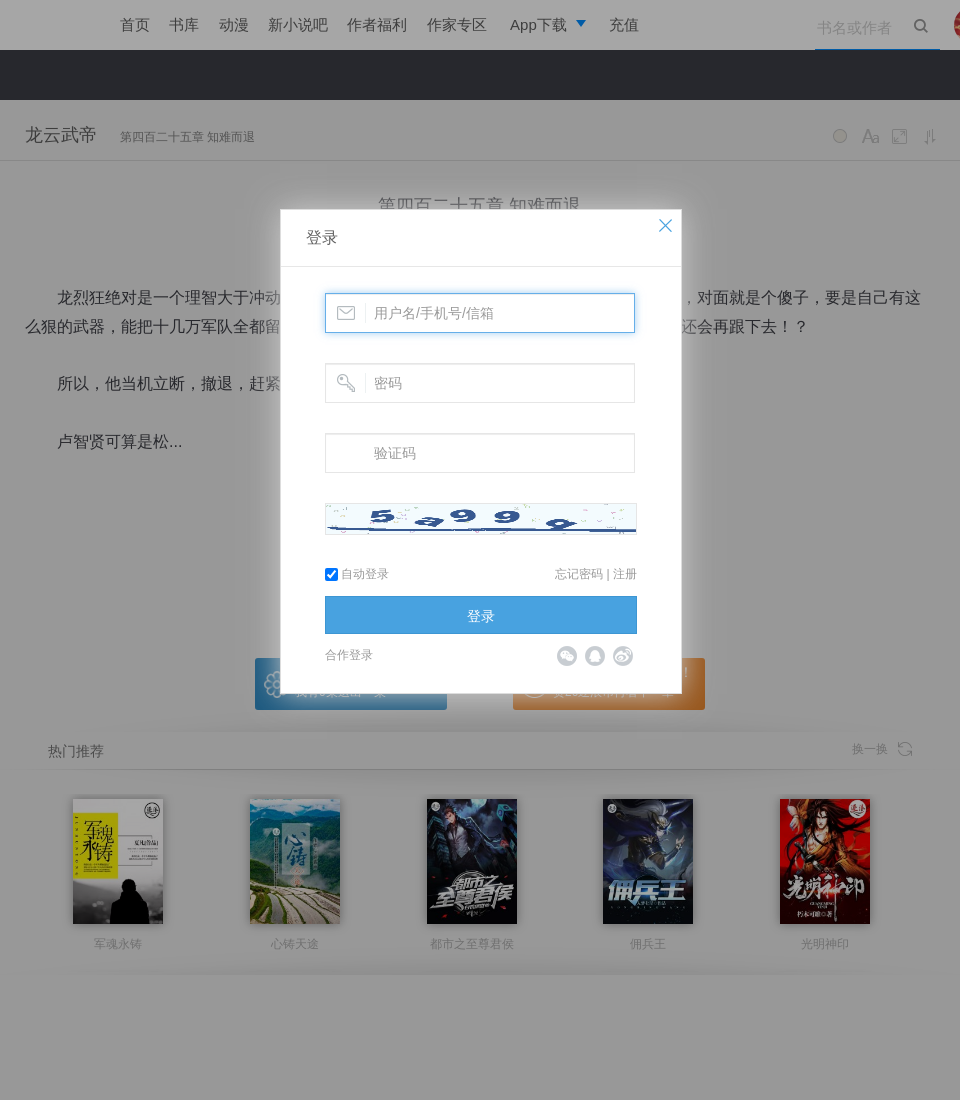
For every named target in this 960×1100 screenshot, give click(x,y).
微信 (567, 656)
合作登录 (349, 655)
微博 (623, 656)
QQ (595, 656)
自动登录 (357, 574)
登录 (322, 237)
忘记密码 (579, 574)
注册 (625, 574)
